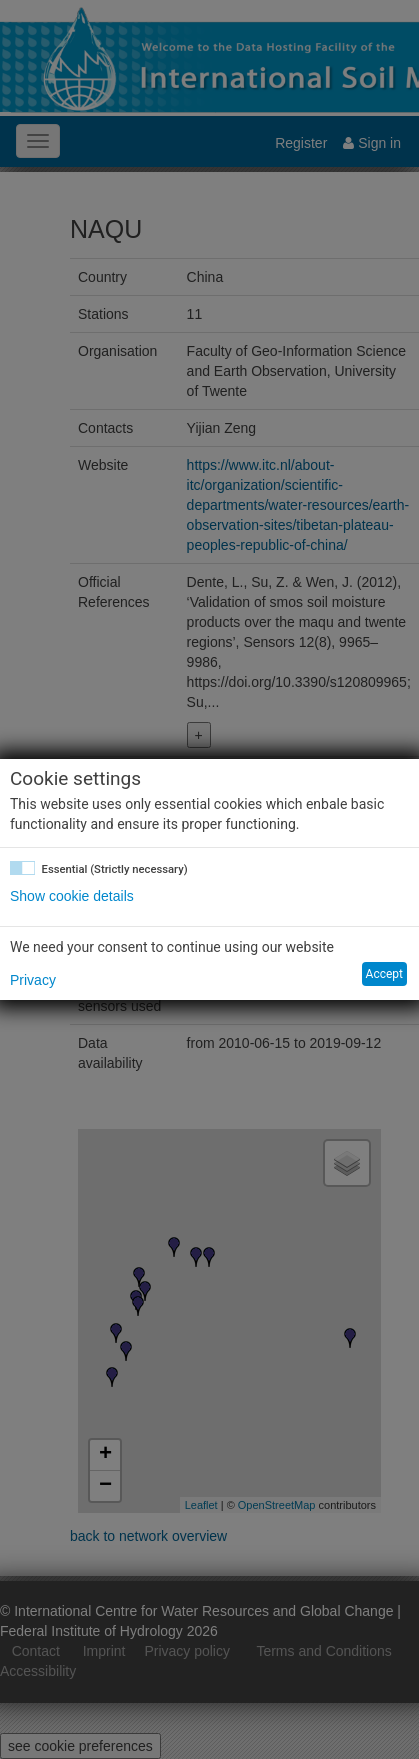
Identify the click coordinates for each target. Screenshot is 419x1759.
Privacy (33, 980)
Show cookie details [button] (72, 896)
